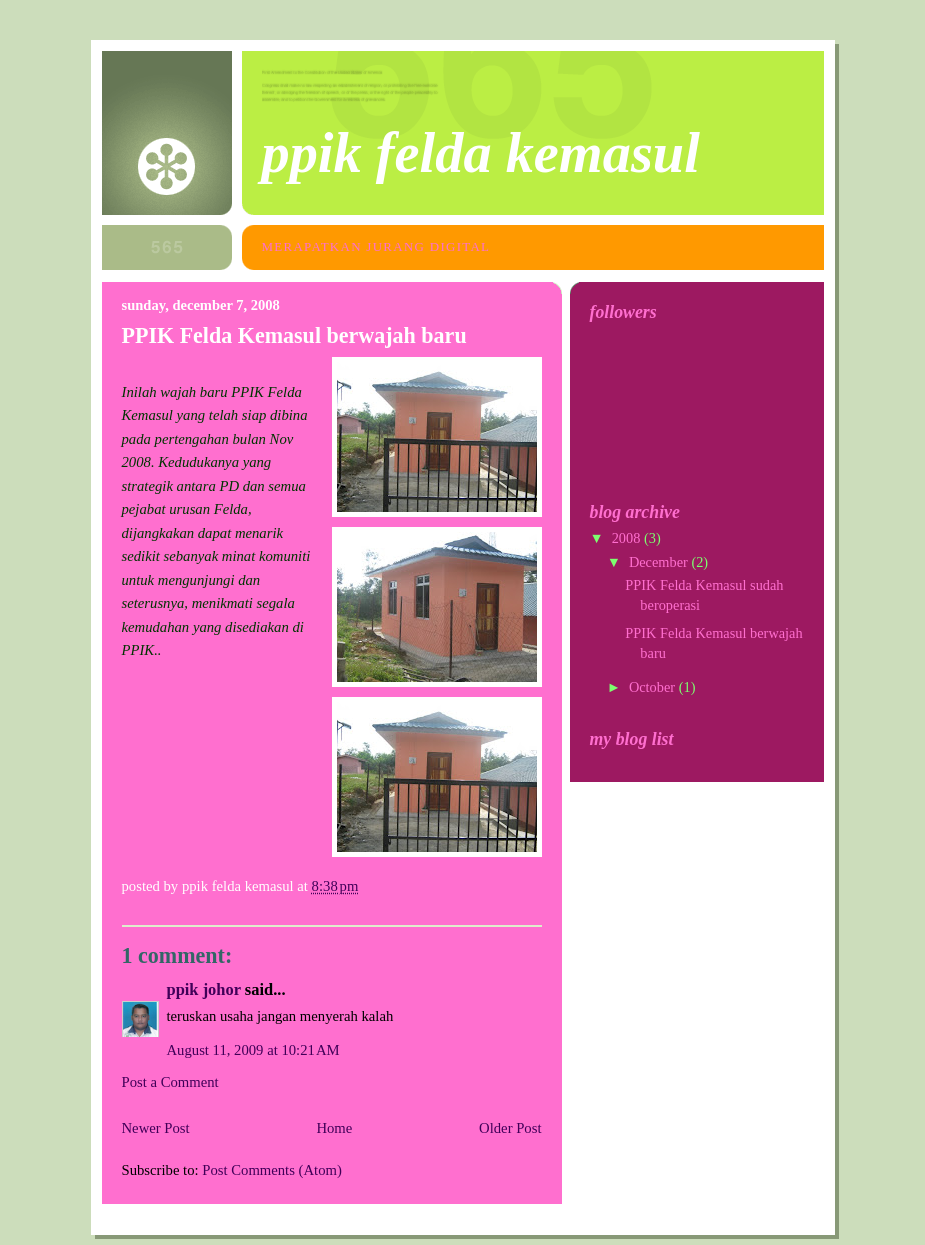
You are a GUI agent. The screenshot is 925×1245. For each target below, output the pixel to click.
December (660, 562)
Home (334, 1128)
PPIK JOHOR (204, 989)
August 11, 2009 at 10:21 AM (253, 1050)
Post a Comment (170, 1082)
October (654, 687)
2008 (628, 538)
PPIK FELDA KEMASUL (481, 153)
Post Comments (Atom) (272, 1170)
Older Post (510, 1128)
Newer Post (156, 1128)
